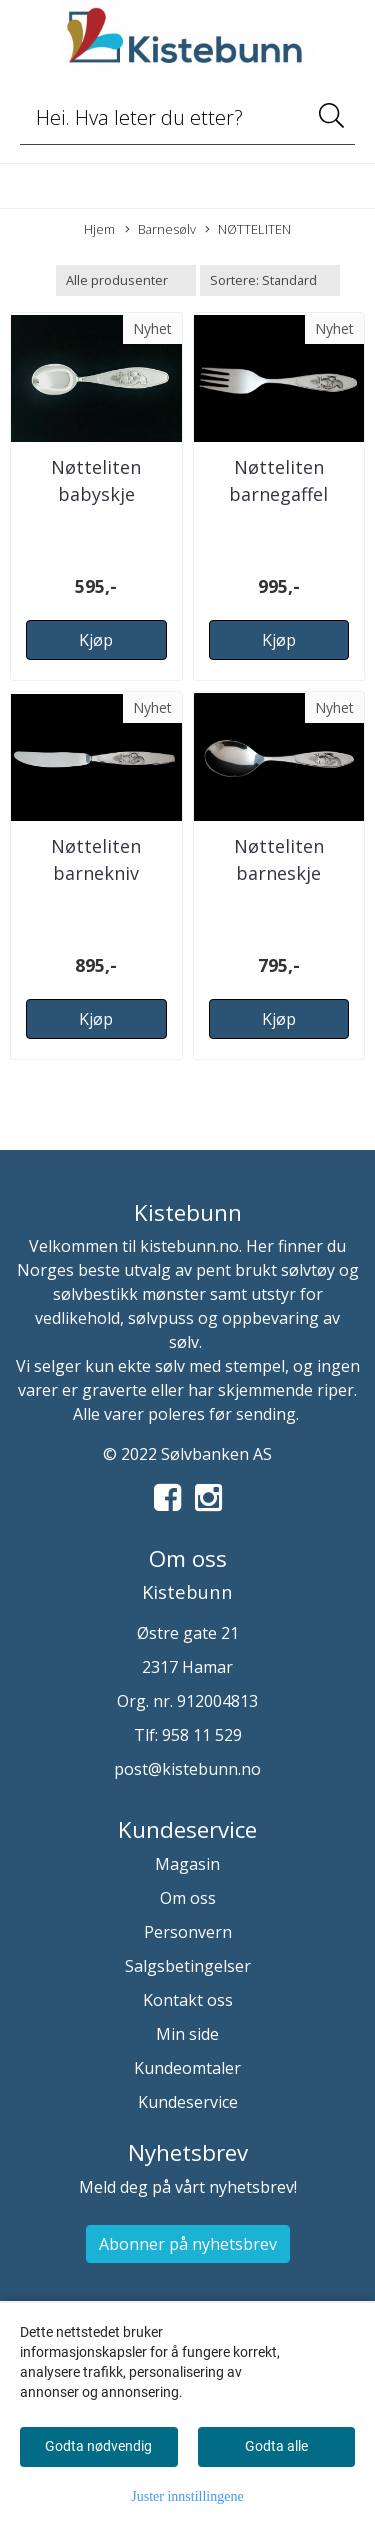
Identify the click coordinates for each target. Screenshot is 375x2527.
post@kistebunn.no (187, 1769)
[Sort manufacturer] (126, 280)
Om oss (188, 1898)
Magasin (187, 1864)
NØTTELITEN (248, 229)
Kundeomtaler (187, 2068)
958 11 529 (202, 1735)
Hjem (99, 229)
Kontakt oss (188, 2000)
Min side (187, 2034)
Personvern (188, 1932)
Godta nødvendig (98, 2446)
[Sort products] (270, 280)
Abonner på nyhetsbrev (188, 2244)
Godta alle (276, 2446)
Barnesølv (160, 229)
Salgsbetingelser (188, 1966)
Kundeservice (188, 2102)
